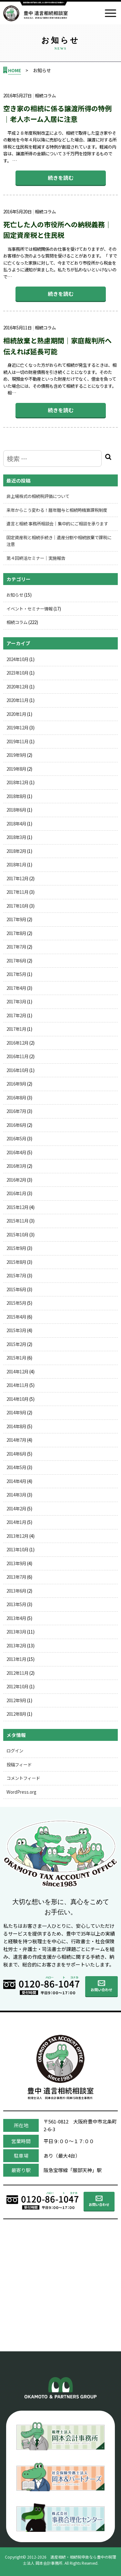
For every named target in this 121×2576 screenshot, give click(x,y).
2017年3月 (16, 1001)
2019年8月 (16, 769)
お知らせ (14, 594)
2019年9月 (16, 755)
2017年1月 (16, 1029)
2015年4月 (16, 1316)
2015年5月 (16, 1303)
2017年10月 (17, 906)
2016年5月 (16, 1138)
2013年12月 (17, 1536)
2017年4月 (16, 988)
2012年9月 (16, 1700)
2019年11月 (17, 741)
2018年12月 (17, 782)
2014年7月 (16, 1440)
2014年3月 (16, 1494)
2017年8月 (16, 933)
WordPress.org (21, 1792)
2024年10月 (17, 659)
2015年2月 (16, 1344)
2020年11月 (17, 700)
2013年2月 (16, 1645)
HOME (14, 70)
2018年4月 (16, 823)
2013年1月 (16, 1659)
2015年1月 (16, 1357)
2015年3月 (16, 1330)
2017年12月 (17, 878)
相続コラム (16, 622)
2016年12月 (17, 1042)
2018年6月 (16, 809)
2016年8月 (16, 1097)
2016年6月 (16, 1125)
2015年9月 (16, 1248)
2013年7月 (16, 1577)
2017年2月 (16, 1015)
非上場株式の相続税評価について (37, 496)
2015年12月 (17, 1207)
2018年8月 (16, 796)
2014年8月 (16, 1426)
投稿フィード (19, 1764)
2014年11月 (17, 1385)
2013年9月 (16, 1563)
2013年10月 (17, 1549)
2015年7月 (16, 1275)
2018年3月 (16, 837)
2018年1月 (16, 864)
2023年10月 (17, 672)
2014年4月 (16, 1481)
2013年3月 (16, 1631)
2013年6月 (16, 1590)
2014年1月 (16, 1522)
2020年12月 (17, 686)
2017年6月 (16, 960)
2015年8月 (16, 1262)
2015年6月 (16, 1289)
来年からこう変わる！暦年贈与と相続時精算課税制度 (56, 510)
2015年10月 (17, 1234)
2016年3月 (16, 1166)
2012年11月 (17, 1673)
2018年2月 (16, 851)
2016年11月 (17, 1056)
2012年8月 (16, 1714)
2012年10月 (17, 1686)
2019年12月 (17, 727)
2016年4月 (16, 1152)
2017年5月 (16, 974)
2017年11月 (17, 892)
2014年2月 (16, 1508)
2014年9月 (16, 1412)
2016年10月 (17, 1070)
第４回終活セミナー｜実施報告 (35, 558)
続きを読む (61, 177)
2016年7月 (16, 1111)
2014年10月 (17, 1399)
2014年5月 (16, 1467)
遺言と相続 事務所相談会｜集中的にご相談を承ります (57, 523)
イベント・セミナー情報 (29, 608)
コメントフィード (23, 1778)
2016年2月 (16, 1179)
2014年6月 (16, 1453)
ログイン (14, 1750)
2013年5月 (16, 1604)
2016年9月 (16, 1083)
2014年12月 (17, 1371)
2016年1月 (16, 1193)
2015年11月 (17, 1220)
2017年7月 (16, 946)
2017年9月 (16, 919)
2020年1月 (16, 714)
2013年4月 (16, 1618)
